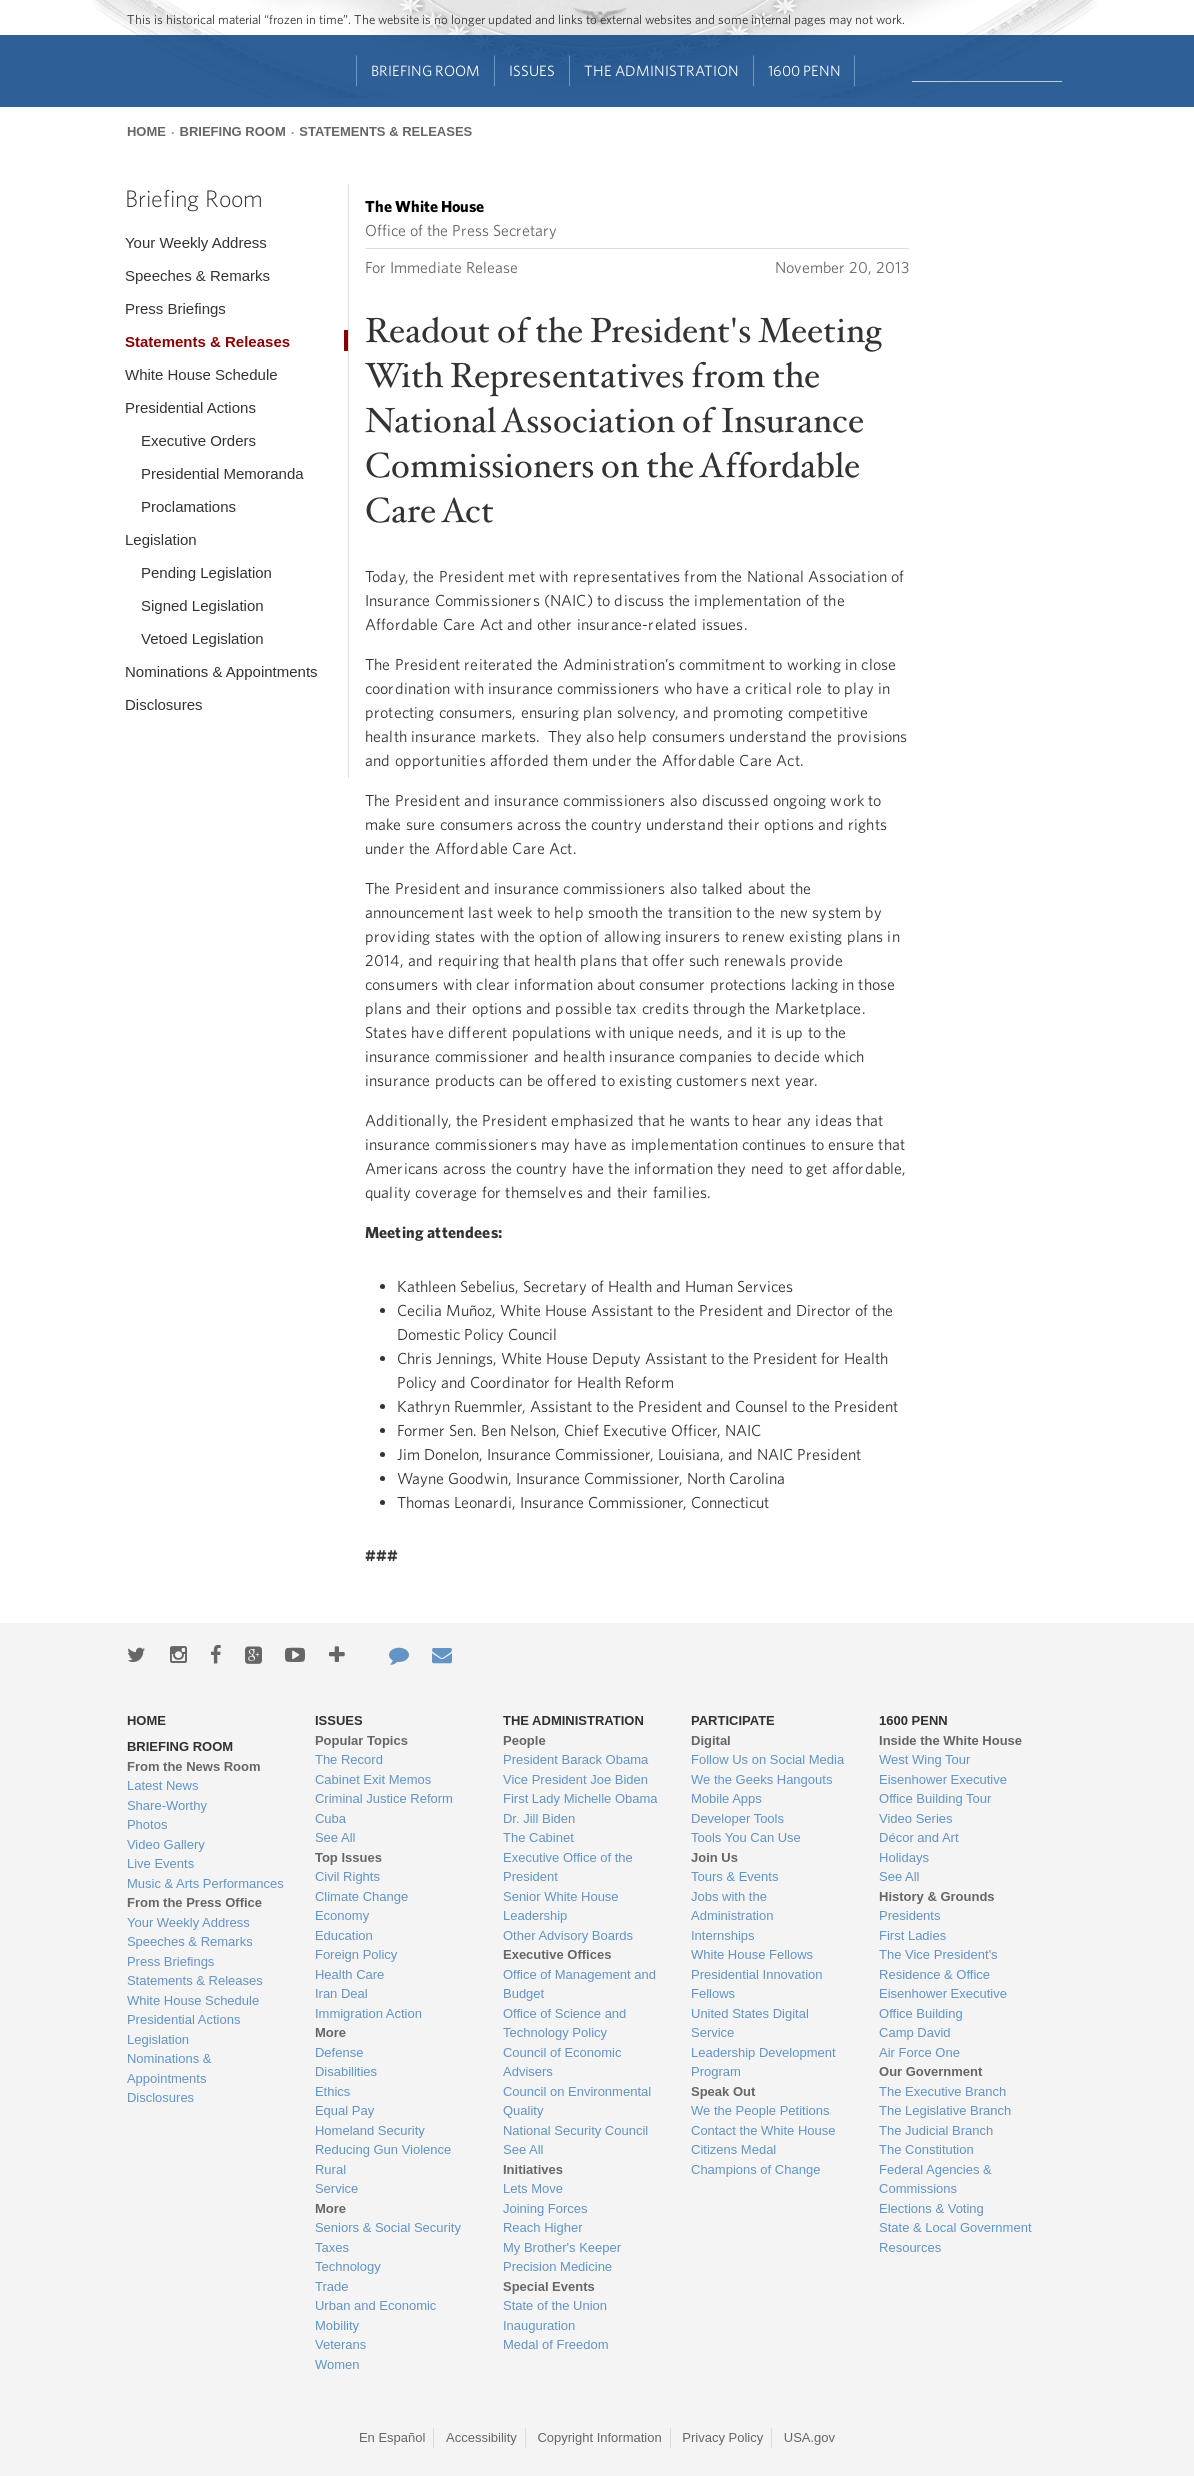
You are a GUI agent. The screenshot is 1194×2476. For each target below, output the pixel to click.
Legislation (161, 539)
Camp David (915, 2032)
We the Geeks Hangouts (761, 1779)
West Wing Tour (924, 1759)
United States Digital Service (750, 2023)
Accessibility (481, 2437)
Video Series (915, 1818)
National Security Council (575, 2130)
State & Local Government (955, 2227)
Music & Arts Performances (205, 1883)
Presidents (909, 1915)
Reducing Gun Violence (383, 2149)
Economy (342, 1915)
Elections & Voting (931, 2208)
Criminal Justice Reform (384, 1798)
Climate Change (361, 1896)
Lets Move (533, 2188)
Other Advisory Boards (568, 1935)
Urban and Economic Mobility (375, 2315)
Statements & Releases (385, 131)
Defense (339, 2052)
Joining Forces (545, 2208)
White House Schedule (201, 374)
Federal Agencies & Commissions (935, 2179)
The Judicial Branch (936, 2130)
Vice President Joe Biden (575, 1779)
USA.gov (809, 2437)
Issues (532, 70)
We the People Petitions (760, 2110)
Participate (733, 1720)
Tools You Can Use (746, 1837)
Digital (711, 1740)
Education (344, 1935)
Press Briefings (175, 308)
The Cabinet (538, 1837)
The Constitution (926, 2149)
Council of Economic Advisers (562, 2062)
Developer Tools (737, 1818)
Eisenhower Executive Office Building (943, 2003)
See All (335, 1837)
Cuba (330, 1818)
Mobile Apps (726, 1798)
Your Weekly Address (196, 242)
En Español (392, 2437)
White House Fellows (752, 1954)
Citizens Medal (733, 2149)
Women (337, 2364)
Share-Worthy (167, 1805)
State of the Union (555, 2305)
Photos (147, 1824)
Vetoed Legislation (202, 638)
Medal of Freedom (556, 2344)
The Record (349, 1759)
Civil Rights (347, 1876)
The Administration (661, 70)
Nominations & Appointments (221, 671)
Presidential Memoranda (222, 473)
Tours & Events (734, 1876)
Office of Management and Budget (579, 1984)
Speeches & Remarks (197, 275)
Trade (331, 2286)
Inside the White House (950, 1740)
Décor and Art (919, 1837)
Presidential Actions (190, 407)
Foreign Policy (356, 1954)
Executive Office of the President (568, 1867)
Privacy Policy (722, 2437)
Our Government (930, 2071)
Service (336, 2188)
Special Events (549, 2286)
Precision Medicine (557, 2266)
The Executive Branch (942, 2091)
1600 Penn (804, 70)
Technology (348, 2266)
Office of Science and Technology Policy (564, 2023)
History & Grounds (937, 1896)
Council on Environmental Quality (577, 2101)
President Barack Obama (575, 1759)
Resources (910, 2247)
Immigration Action (368, 2013)
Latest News (163, 1785)
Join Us (714, 1857)
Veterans (340, 2344)
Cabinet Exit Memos (373, 1779)
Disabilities (346, 2071)
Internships (723, 1935)
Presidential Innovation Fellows (757, 1984)
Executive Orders (198, 440)
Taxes (332, 2247)
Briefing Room (425, 70)
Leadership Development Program (763, 2062)
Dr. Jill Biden (539, 1818)
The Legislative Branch (945, 2110)
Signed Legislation (202, 605)
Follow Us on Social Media (767, 1759)
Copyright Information (599, 2437)
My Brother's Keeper (562, 2247)
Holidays (904, 1857)
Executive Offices (557, 1954)
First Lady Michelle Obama (580, 1798)
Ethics (332, 2091)
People (524, 1740)
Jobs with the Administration (732, 1906)
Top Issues (348, 1857)
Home (146, 131)
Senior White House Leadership (561, 1906)
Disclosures (164, 704)
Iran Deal (341, 1993)
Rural (330, 2169)
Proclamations (188, 506)
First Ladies (912, 1935)
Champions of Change (755, 2169)
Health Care (349, 1974)
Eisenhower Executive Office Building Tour (943, 1789)
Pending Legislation (206, 572)
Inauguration (539, 2325)
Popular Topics (361, 1740)
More (330, 2032)
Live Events (160, 1863)
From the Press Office (194, 1902)
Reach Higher (543, 2227)
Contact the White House (763, 2130)
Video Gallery (166, 1844)
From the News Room (194, 1766)
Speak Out (723, 2091)
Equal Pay (344, 2110)
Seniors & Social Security (388, 2227)
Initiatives (533, 2169)
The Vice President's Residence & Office (938, 1964)
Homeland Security (370, 2130)
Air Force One (919, 2052)
